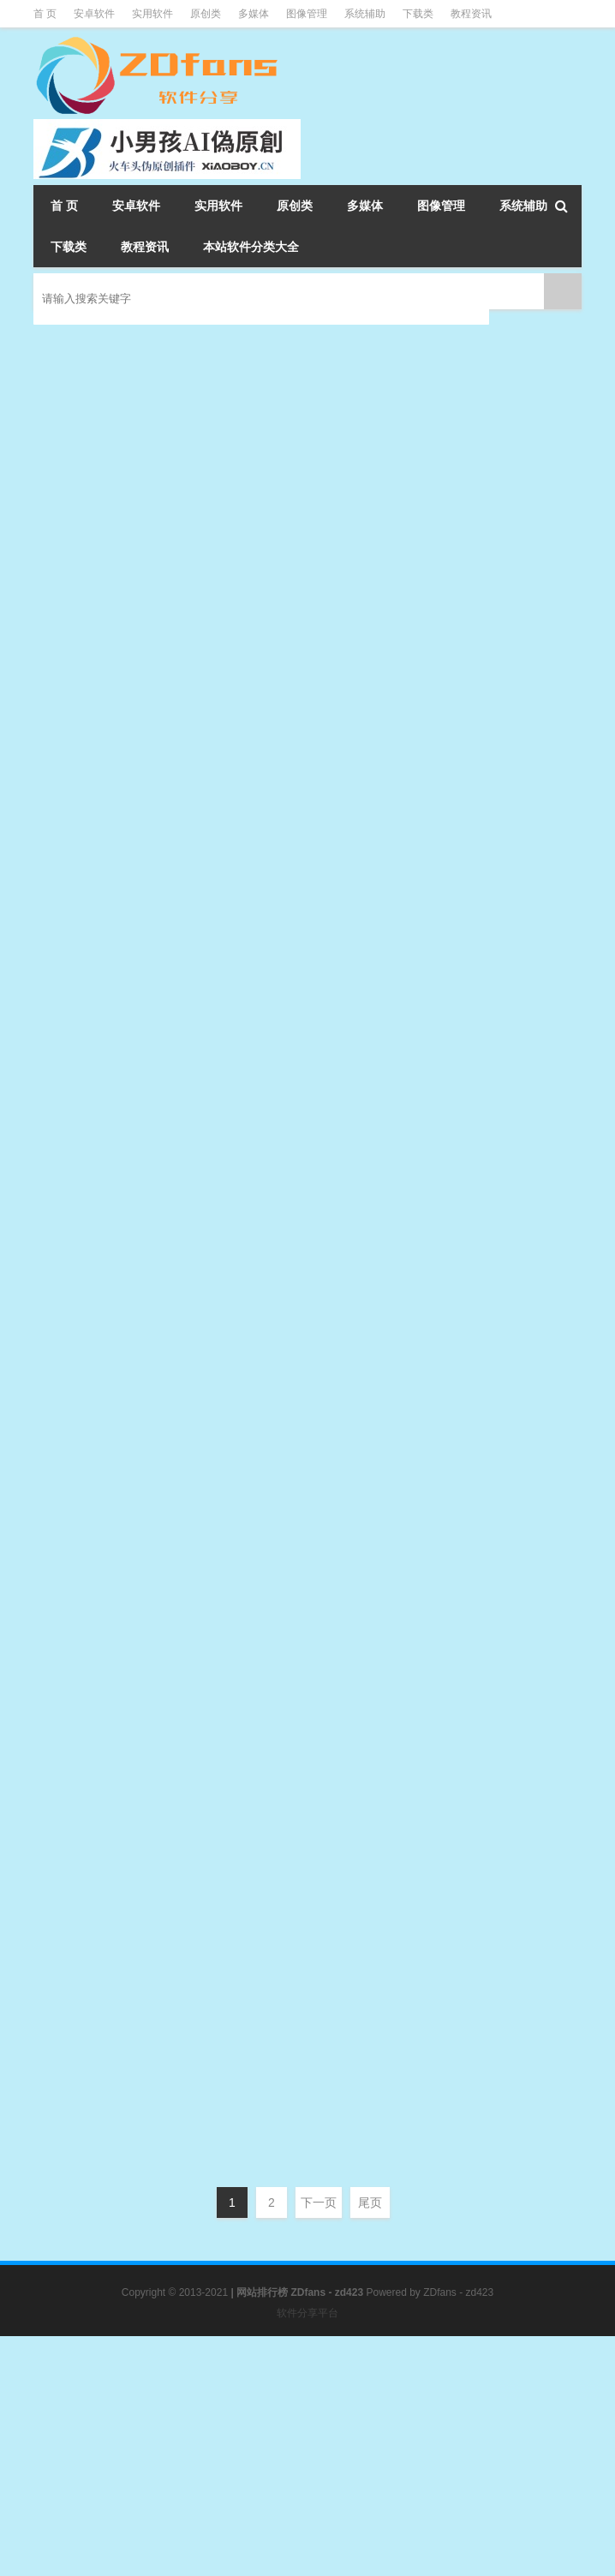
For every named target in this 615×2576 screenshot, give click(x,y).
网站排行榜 (262, 2292)
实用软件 (152, 14)
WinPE (360, 455)
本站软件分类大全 (251, 247)
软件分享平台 (307, 2313)
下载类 (418, 14)
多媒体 (253, 14)
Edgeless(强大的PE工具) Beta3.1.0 (327, 880)
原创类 (205, 14)
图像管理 (306, 14)
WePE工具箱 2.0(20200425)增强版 (326, 1051)
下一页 (319, 2202)
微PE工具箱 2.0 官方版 (276, 338)
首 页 (45, 14)
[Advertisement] (307, 2456)
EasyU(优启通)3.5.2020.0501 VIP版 (329, 1223)
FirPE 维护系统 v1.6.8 (271, 509)
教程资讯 (471, 14)
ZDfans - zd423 (458, 2292)
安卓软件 (94, 14)
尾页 (370, 2202)
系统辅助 (364, 14)
